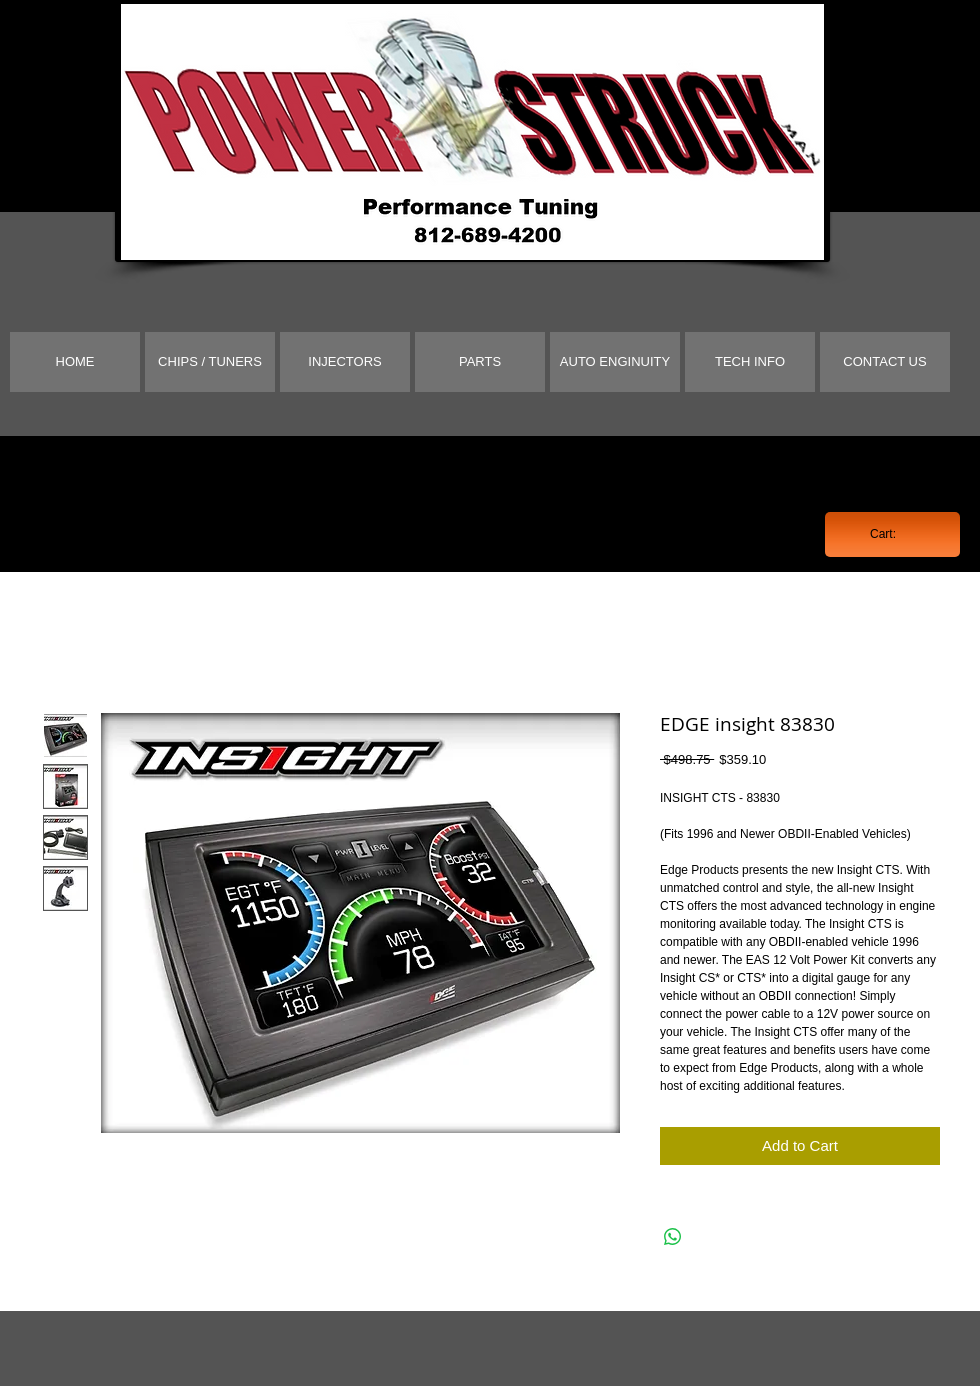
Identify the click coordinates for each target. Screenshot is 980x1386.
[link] (892, 534)
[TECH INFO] (750, 362)
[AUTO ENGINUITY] (615, 362)
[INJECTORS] (345, 362)
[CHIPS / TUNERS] (210, 362)
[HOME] (75, 362)
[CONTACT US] (885, 362)
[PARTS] (480, 362)
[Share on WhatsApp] (673, 1237)
